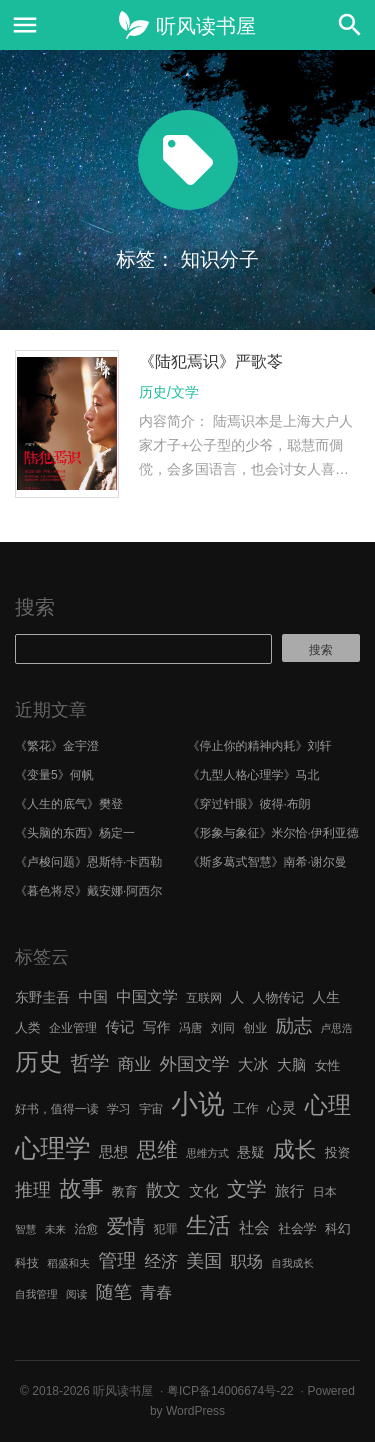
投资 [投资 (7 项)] (338, 1152)
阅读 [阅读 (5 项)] (76, 1294)
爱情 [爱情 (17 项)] (126, 1226)
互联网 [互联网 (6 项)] (204, 998)
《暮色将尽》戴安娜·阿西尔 (88, 891)
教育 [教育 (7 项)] (125, 1191)
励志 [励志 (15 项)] (293, 1025)
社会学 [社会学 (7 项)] (297, 1228)
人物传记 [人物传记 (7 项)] (278, 997)
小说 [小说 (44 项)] (197, 1104)
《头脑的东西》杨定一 (75, 833)
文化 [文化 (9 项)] (203, 1191)
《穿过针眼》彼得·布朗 (249, 804)
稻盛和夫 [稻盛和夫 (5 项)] (68, 1263)
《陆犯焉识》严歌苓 (211, 361)
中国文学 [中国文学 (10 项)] (147, 996)
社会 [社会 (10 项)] (254, 1227)
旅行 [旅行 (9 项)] (289, 1191)
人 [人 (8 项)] (237, 997)
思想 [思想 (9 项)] (113, 1152)
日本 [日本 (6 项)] (325, 1192)
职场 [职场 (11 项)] (247, 1261)
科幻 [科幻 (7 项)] (338, 1228)
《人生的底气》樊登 (69, 804)
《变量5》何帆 (54, 775)
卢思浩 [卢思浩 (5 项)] (337, 1028)
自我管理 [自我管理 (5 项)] (36, 1294)
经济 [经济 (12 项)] (160, 1261)
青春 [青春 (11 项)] (156, 1292)
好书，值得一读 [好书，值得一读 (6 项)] (57, 1109)
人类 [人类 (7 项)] (28, 1027)
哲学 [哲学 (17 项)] (89, 1063)
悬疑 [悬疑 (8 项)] (251, 1152)
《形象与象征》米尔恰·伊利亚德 (273, 833)
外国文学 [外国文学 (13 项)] (195, 1064)
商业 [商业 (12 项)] (134, 1064)
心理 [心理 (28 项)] (328, 1105)
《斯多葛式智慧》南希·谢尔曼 (267, 862)
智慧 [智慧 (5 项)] (25, 1229)
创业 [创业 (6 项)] (255, 1028)
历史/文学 (169, 392)
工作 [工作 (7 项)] (246, 1108)
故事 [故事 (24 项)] (81, 1188)
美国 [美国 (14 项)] (204, 1261)
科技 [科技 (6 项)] (27, 1263)
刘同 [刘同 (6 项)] (223, 1028)
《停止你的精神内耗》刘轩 (260, 746)
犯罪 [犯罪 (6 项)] (166, 1229)
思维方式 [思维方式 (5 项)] (207, 1153)
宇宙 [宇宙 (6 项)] (151, 1109)
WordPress (195, 1411)
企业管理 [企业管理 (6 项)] (73, 1028)
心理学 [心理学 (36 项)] (53, 1148)
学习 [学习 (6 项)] (119, 1109)
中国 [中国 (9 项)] (92, 997)
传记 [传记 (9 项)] (119, 1027)
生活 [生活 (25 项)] (208, 1225)
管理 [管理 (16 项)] (117, 1260)
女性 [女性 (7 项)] (328, 1065)
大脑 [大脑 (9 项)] (291, 1065)
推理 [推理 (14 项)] (33, 1190)
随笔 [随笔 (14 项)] (114, 1292)
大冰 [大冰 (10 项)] (253, 1064)
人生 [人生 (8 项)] (326, 997)
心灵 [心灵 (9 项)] (281, 1108)
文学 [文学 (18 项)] (247, 1189)
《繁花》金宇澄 (57, 746)
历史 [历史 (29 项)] (38, 1062)
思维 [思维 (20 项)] (157, 1149)
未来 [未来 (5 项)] (55, 1229)
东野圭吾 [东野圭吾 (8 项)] (42, 997)
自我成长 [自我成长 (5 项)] (292, 1263)
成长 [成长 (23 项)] (294, 1149)
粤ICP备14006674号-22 (230, 1391)
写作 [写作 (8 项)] (157, 1027)
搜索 (35, 607)
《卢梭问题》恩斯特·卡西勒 (88, 862)
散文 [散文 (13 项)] (163, 1190)
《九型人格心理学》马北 (254, 775)
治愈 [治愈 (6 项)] (86, 1229)
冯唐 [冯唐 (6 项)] (191, 1028)
